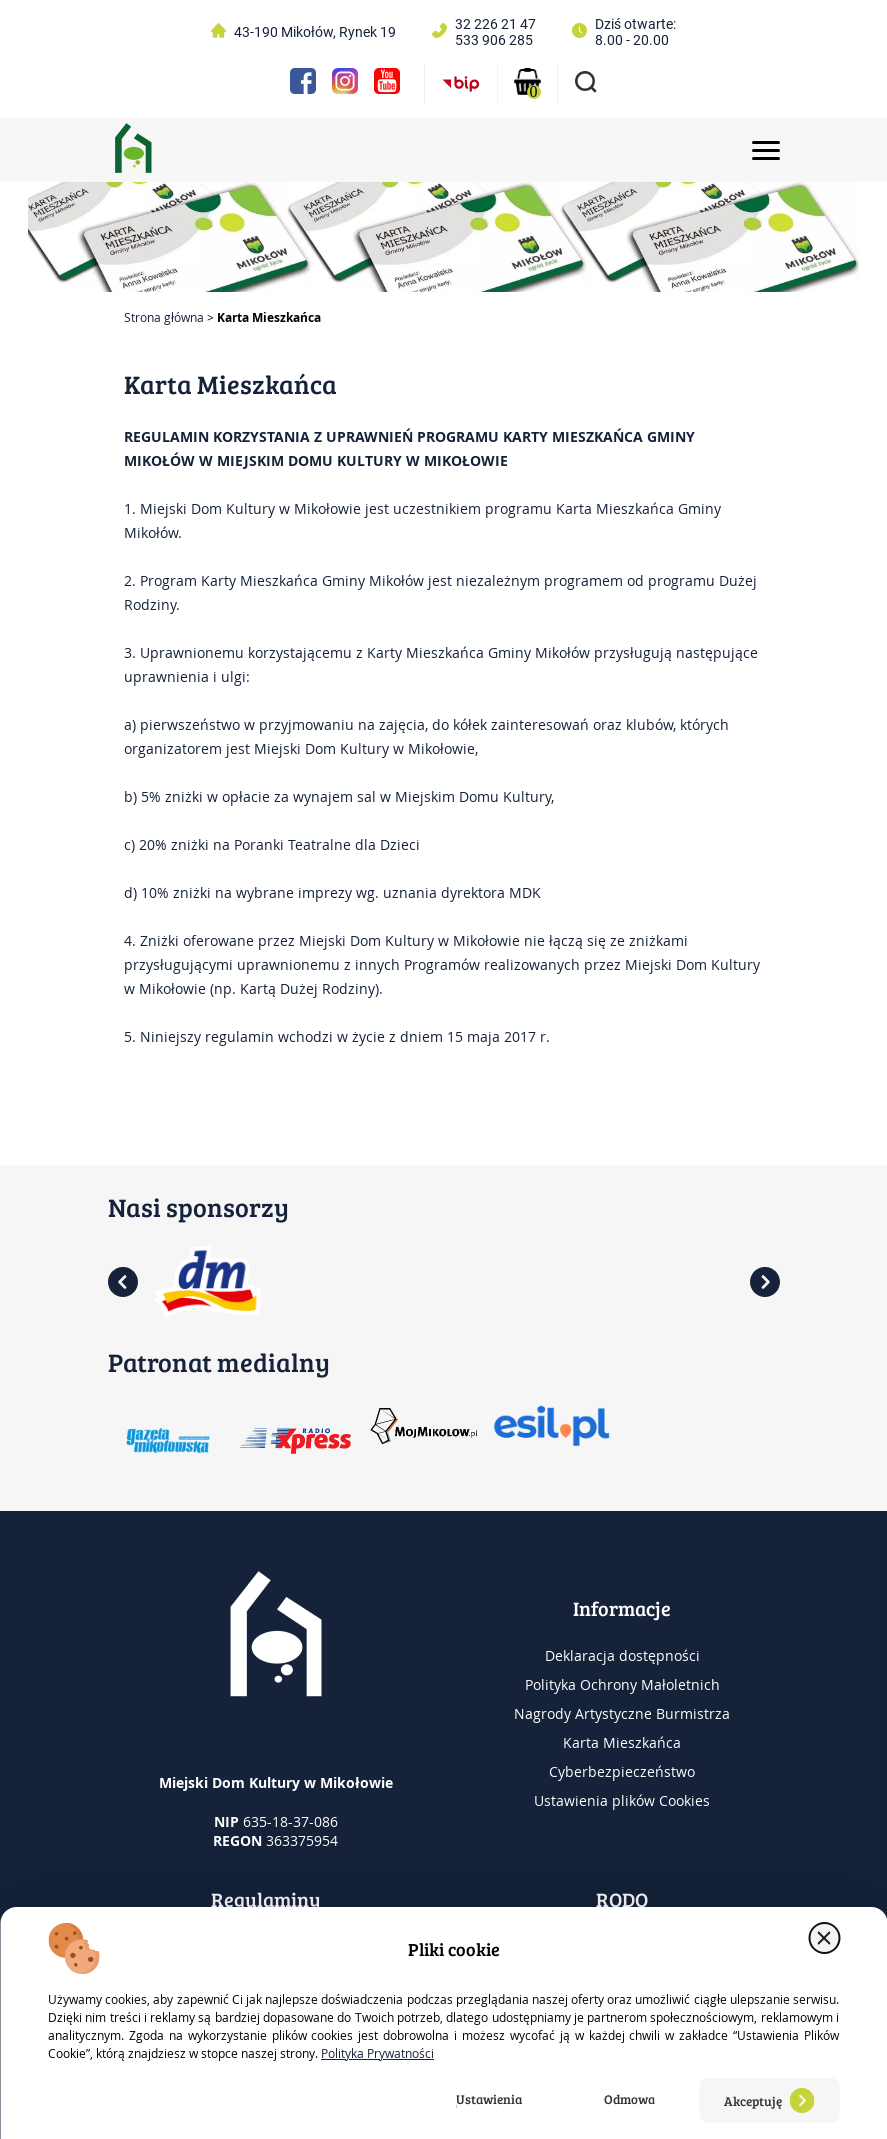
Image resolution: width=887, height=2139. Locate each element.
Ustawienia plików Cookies (622, 1800)
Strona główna (164, 317)
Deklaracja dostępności (622, 1655)
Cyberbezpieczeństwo (622, 1771)
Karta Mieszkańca (622, 1742)
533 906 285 (494, 40)
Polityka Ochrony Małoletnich (622, 1684)
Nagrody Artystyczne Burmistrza (622, 1713)
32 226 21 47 (495, 24)
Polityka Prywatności (377, 2053)
